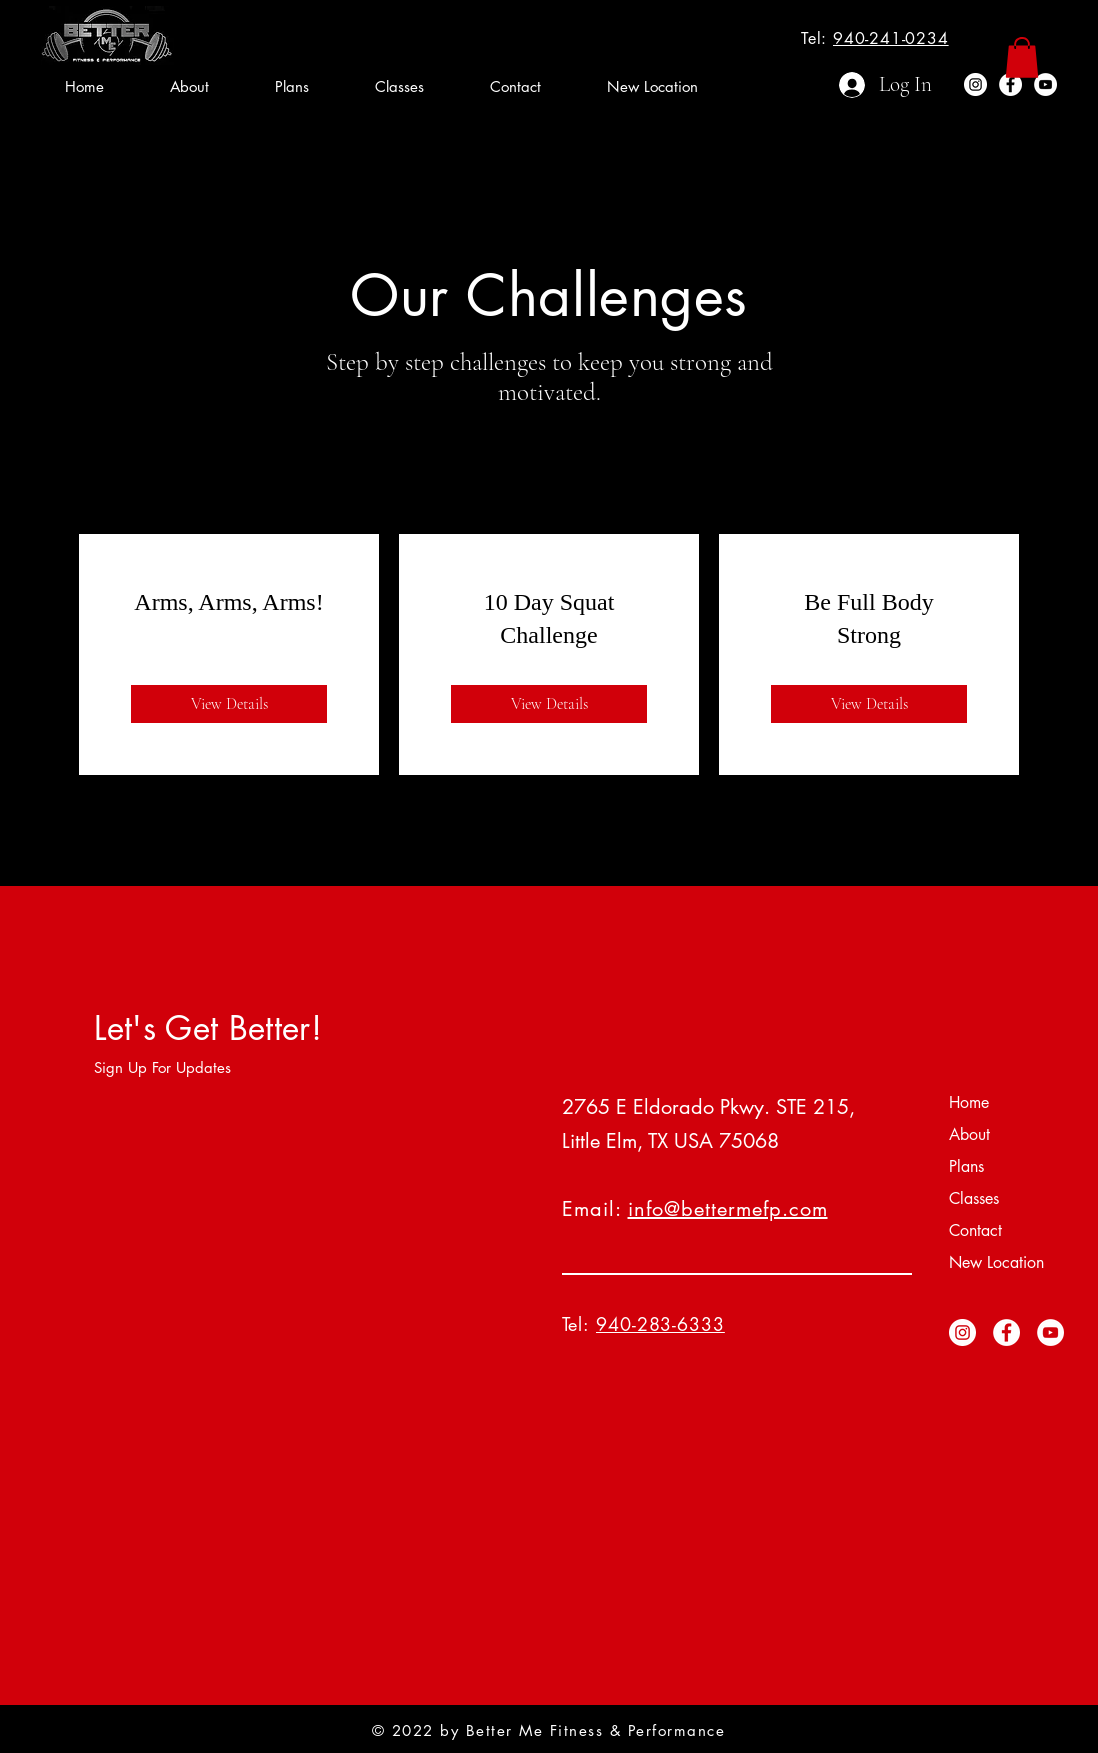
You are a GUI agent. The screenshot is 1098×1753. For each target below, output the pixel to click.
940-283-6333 (660, 1324)
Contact (975, 1230)
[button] (1022, 57)
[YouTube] (1045, 84)
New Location (996, 1262)
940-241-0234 (891, 38)
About (969, 1134)
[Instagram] (975, 84)
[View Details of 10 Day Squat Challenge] (549, 704)
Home (969, 1102)
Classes (974, 1198)
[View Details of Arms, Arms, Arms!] (229, 704)
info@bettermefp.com (728, 1209)
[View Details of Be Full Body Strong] (869, 704)
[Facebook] (1010, 84)
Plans (966, 1166)
